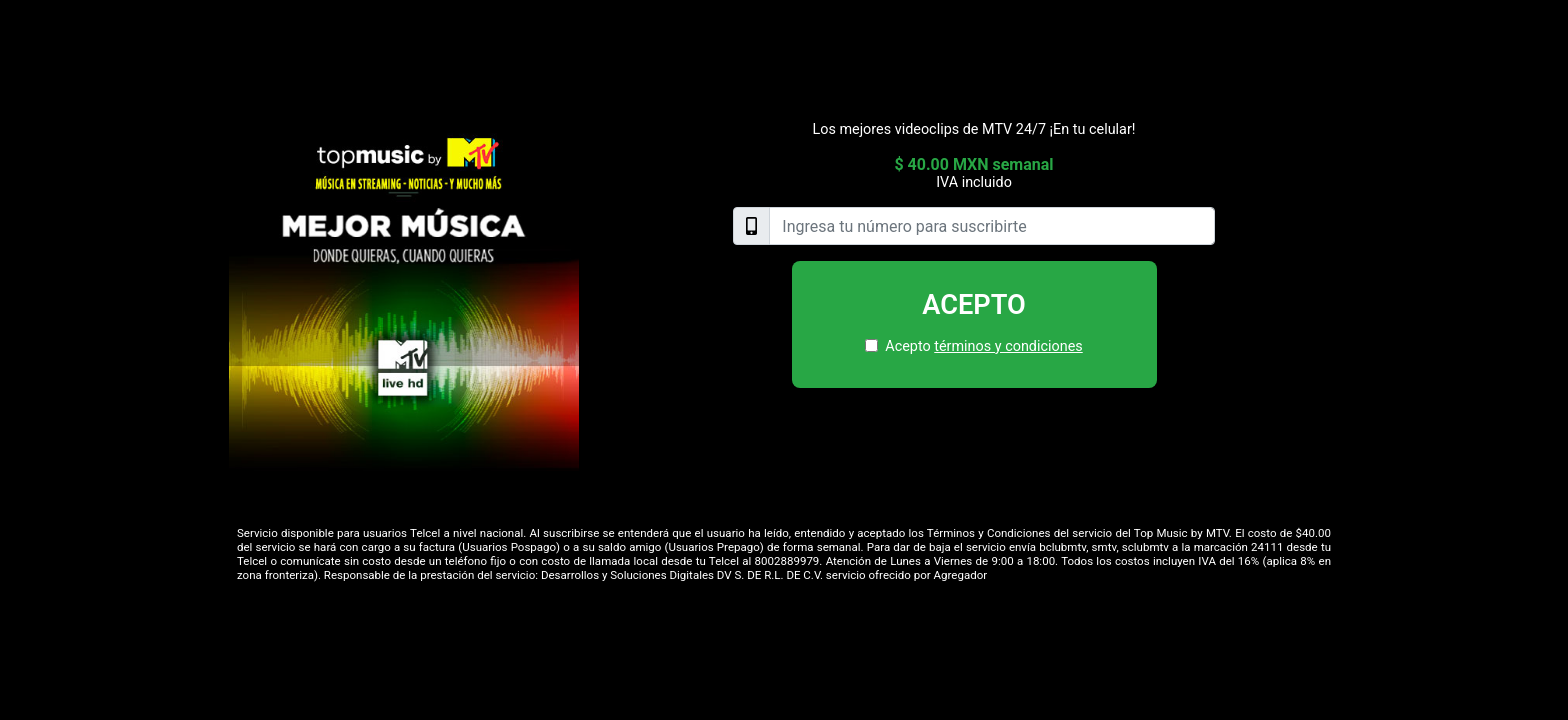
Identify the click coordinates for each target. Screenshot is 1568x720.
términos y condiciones (1008, 346)
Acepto (974, 305)
